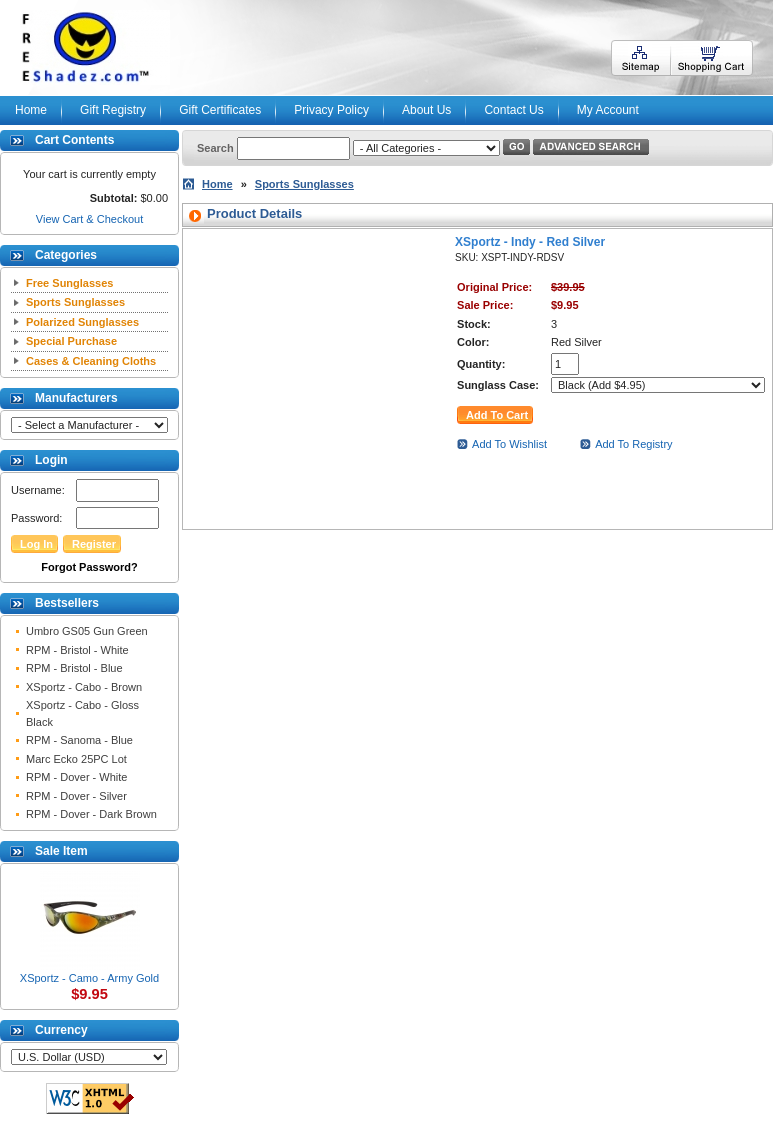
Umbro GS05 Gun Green (87, 631)
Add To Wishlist (509, 444)
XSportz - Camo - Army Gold (89, 978)
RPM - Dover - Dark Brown (91, 814)
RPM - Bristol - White (77, 650)
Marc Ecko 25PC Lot (76, 759)
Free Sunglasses (69, 283)
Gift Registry (113, 110)
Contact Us (513, 110)
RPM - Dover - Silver (76, 796)
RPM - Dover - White (76, 777)
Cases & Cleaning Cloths (91, 361)
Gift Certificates (220, 110)
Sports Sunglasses (75, 302)
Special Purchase (71, 341)
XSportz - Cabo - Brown (84, 687)
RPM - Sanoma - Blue (79, 740)
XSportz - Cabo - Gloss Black (82, 713)
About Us (426, 110)
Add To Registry (633, 444)
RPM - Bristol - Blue (74, 668)
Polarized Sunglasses (82, 322)
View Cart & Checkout (89, 219)
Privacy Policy (331, 110)
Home (31, 110)
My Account (608, 110)
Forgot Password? (89, 567)
